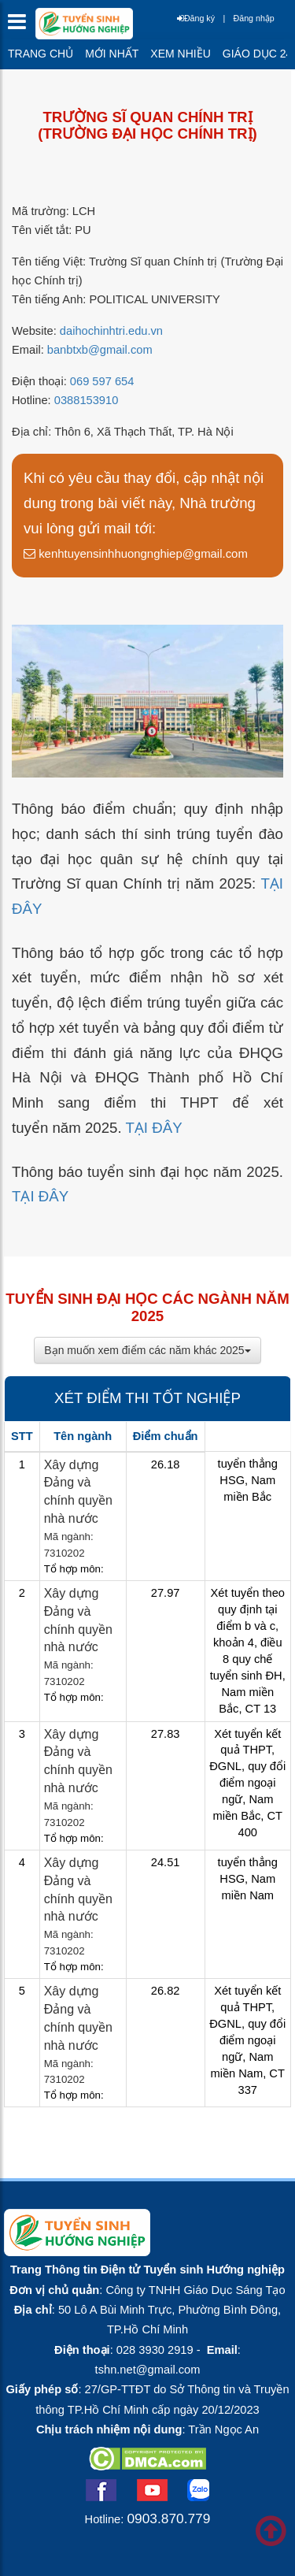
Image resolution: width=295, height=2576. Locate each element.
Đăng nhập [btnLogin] (254, 18)
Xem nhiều (180, 53)
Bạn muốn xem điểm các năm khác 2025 (147, 1350)
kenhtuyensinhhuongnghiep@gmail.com (136, 553)
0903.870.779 (168, 2518)
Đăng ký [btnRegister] (196, 18)
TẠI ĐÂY (153, 1127)
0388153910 (86, 400)
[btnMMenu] (21, 25)
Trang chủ (40, 53)
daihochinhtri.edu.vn (111, 331)
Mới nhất (111, 53)
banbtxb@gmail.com (100, 349)
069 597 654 (102, 381)
